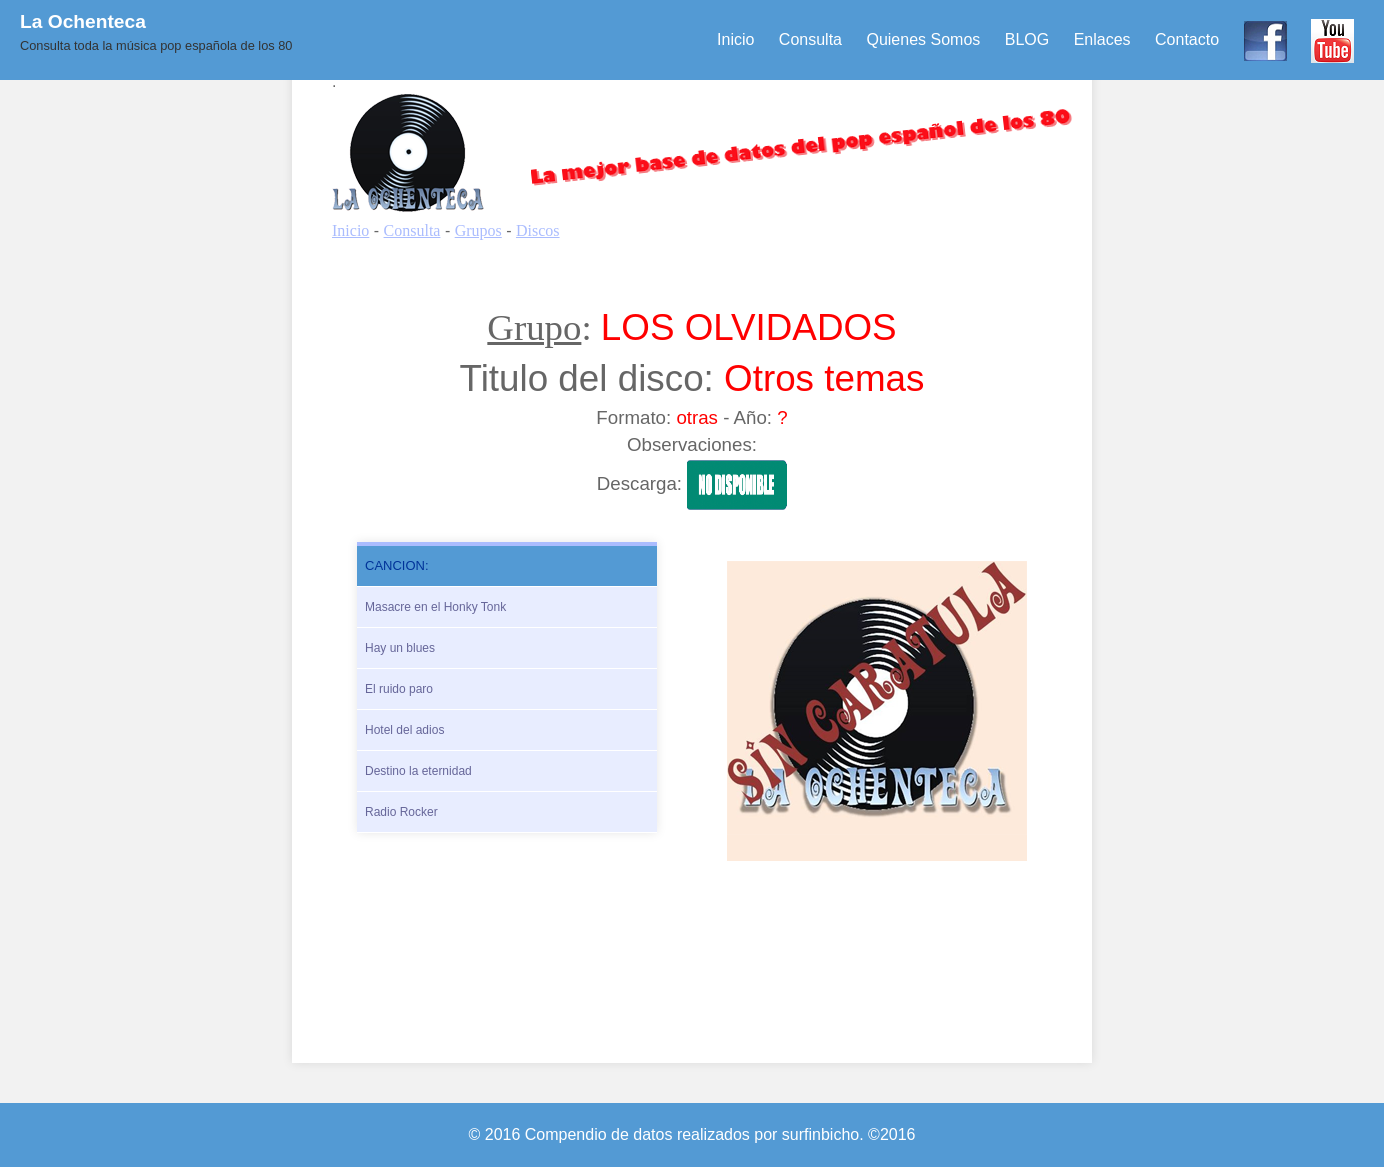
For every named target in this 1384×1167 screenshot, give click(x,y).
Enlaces (1102, 39)
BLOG (1027, 39)
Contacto (1187, 39)
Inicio (735, 39)
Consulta (810, 39)
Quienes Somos (923, 39)
